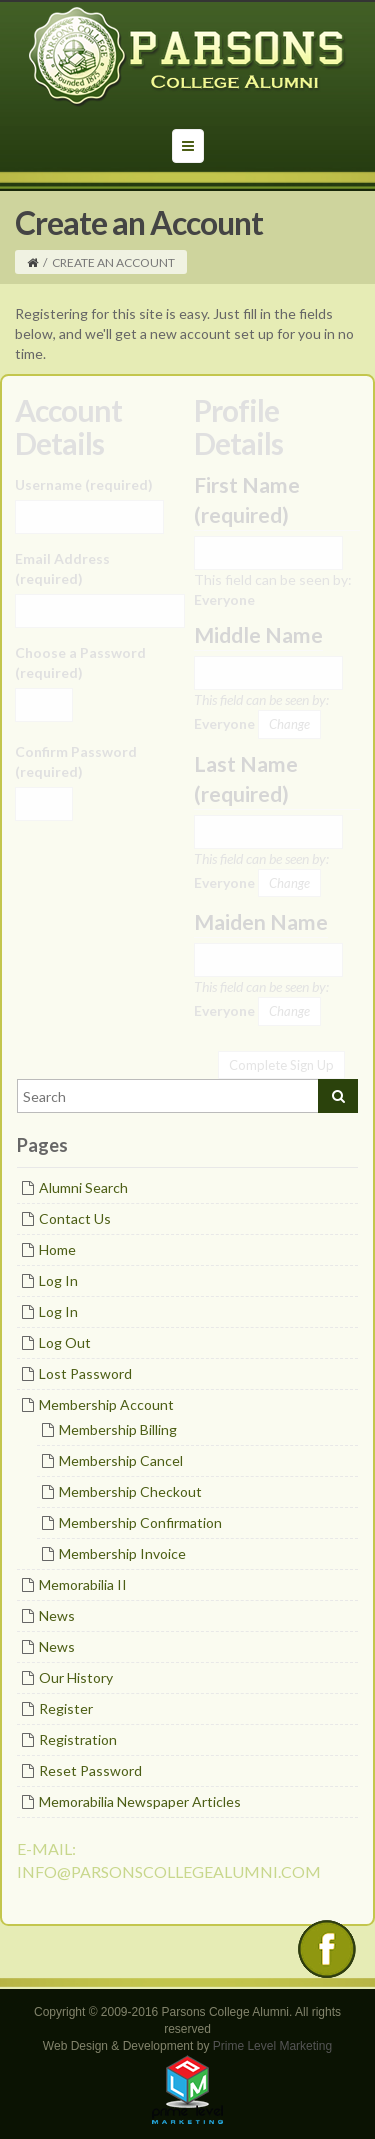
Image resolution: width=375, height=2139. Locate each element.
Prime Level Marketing (272, 2046)
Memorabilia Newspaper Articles (140, 1801)
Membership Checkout (130, 1491)
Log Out (65, 1342)
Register (66, 1708)
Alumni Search (83, 1187)
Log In (58, 1280)
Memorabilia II (83, 1584)
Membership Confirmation (140, 1522)
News (57, 1615)
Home (57, 1249)
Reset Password (90, 1770)
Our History (76, 1677)
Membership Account (106, 1404)
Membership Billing (118, 1429)
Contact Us (75, 1218)
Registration (78, 1739)
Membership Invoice (122, 1553)
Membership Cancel (121, 1460)
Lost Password (85, 1373)
